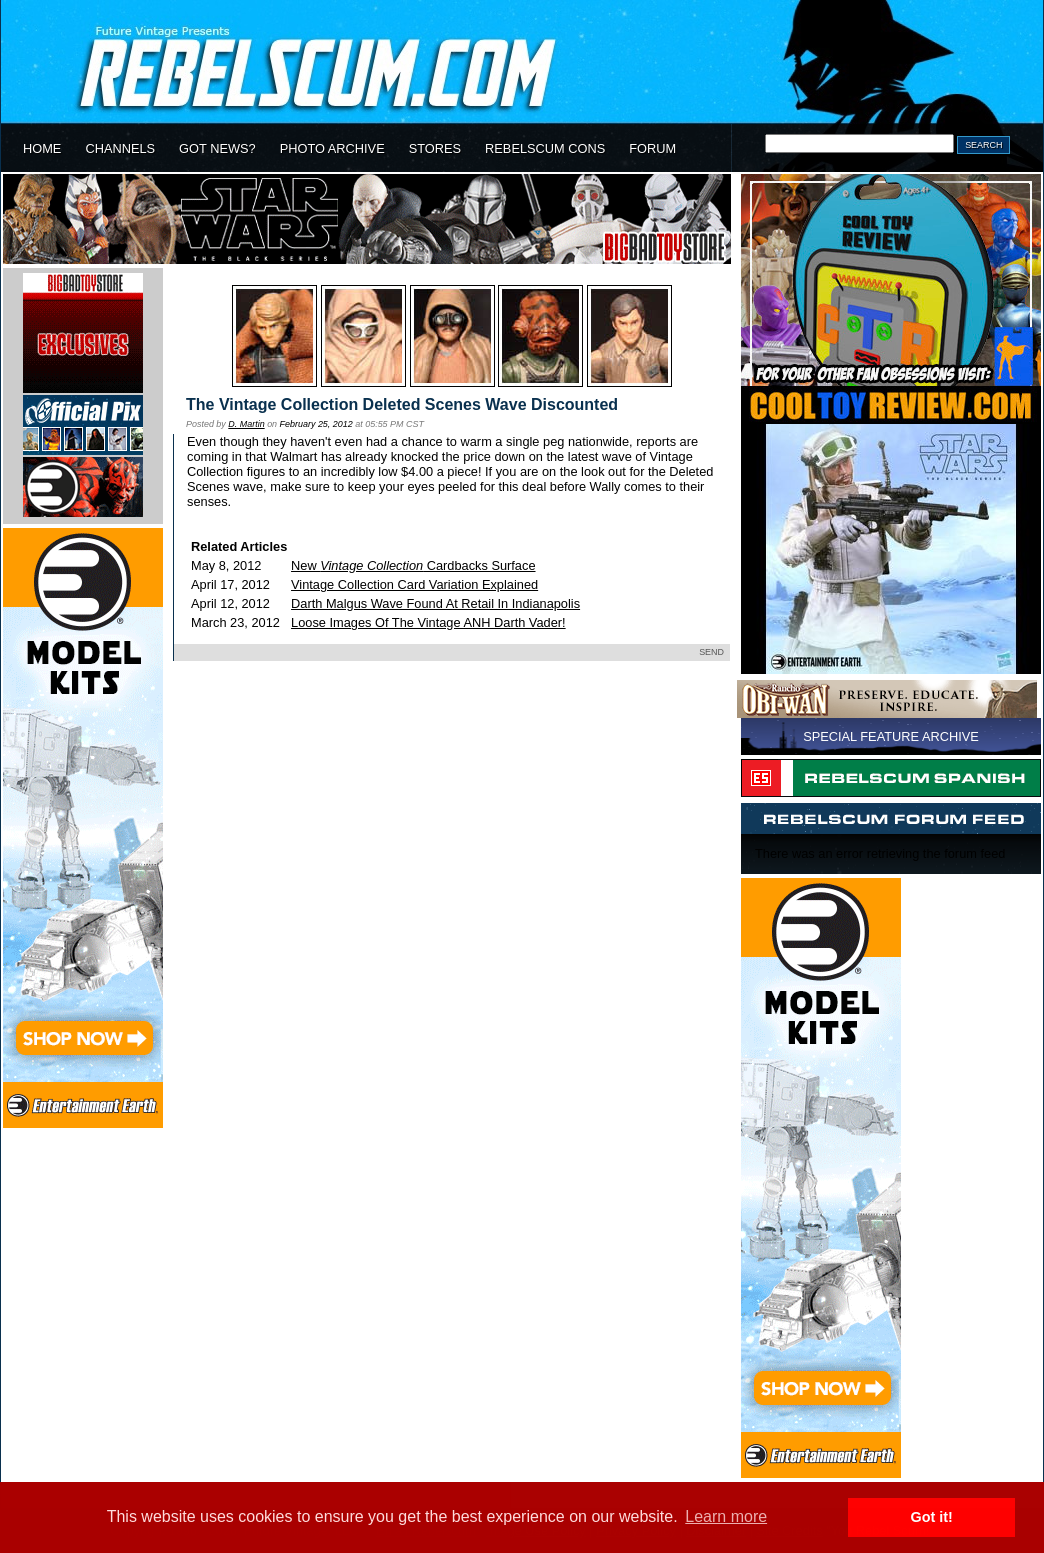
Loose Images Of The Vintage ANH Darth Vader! (428, 622)
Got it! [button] (932, 1517)
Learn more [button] (726, 1516)
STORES (435, 148)
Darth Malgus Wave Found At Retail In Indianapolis (435, 603)
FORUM (652, 148)
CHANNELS (120, 148)
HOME (42, 148)
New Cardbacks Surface (413, 565)
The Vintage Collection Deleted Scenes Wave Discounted (402, 404)
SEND (711, 652)
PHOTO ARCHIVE (332, 148)
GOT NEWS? (217, 148)
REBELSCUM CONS (545, 148)
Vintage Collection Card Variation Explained (414, 584)
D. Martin (246, 424)
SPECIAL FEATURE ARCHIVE (891, 736)
